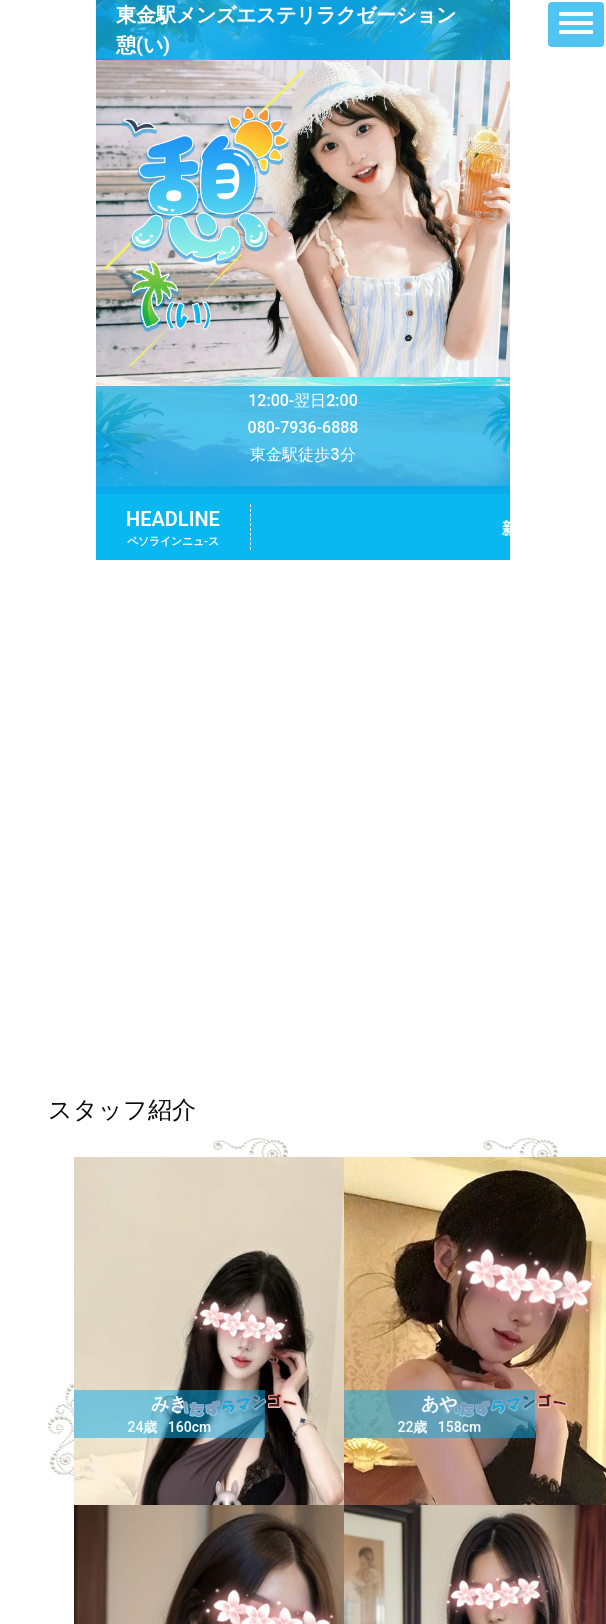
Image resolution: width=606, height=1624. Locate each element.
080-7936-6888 (303, 427)
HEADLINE (173, 519)
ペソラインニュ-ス (173, 541)
